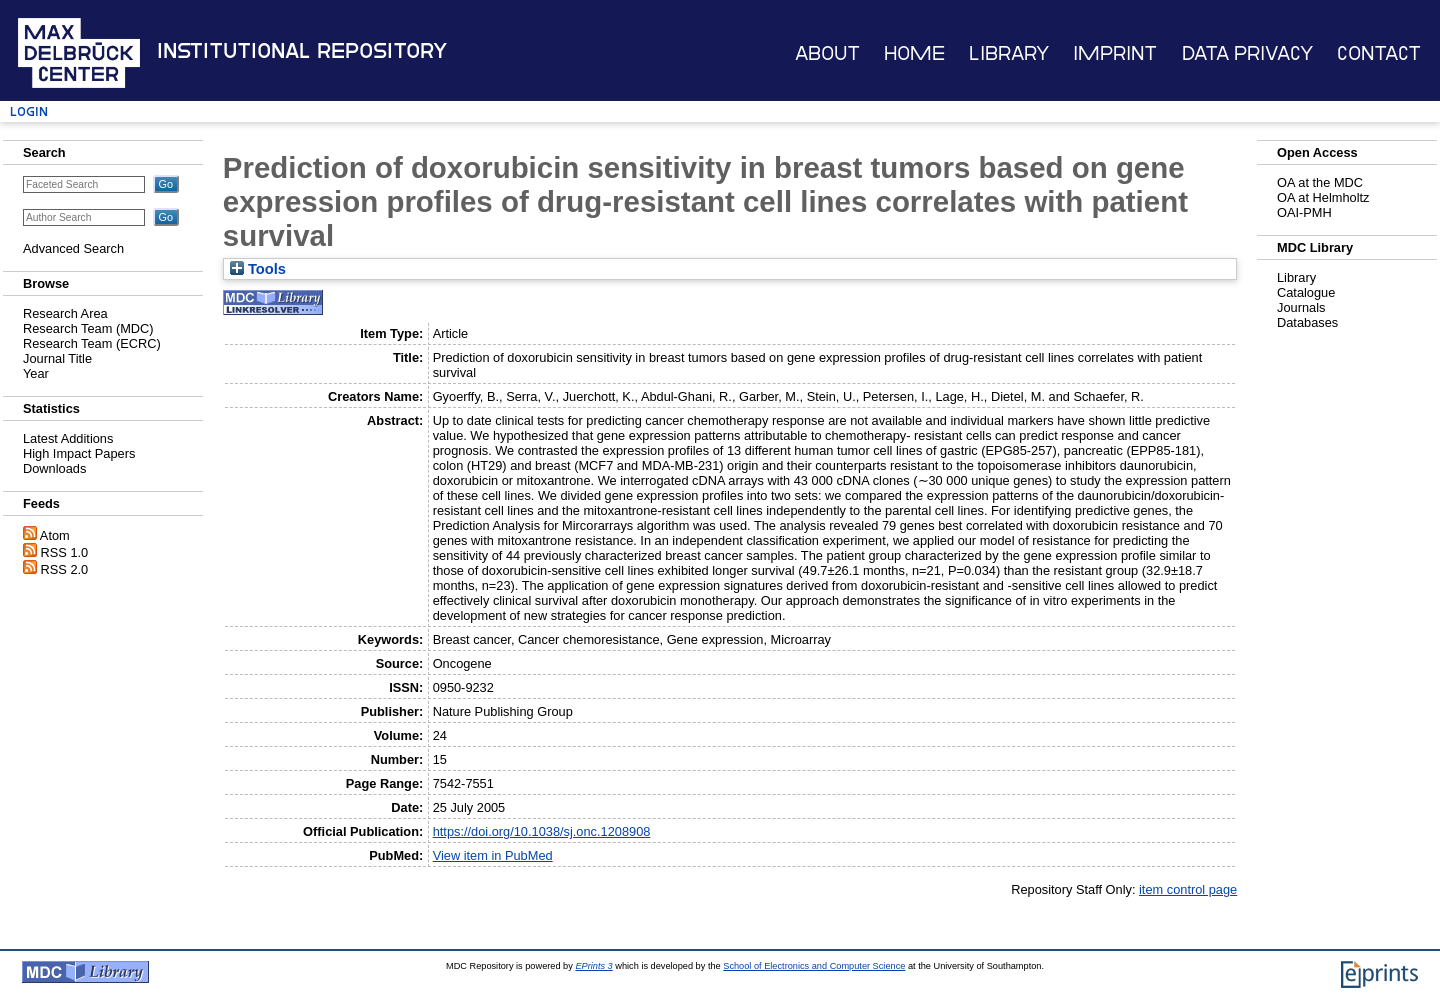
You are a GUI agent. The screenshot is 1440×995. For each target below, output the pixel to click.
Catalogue (1306, 292)
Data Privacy (1247, 53)
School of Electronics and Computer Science (814, 966)
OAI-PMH (1304, 212)
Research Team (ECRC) (92, 343)
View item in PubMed (493, 855)
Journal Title (57, 358)
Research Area (65, 313)
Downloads (54, 468)
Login (29, 111)
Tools (258, 269)
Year (36, 373)
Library (1009, 53)
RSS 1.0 (65, 552)
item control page (1188, 889)
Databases (1307, 322)
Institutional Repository (302, 51)
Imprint (1115, 53)
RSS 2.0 (65, 569)
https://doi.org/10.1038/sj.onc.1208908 (542, 831)
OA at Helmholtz (1323, 197)
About (827, 53)
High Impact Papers (79, 453)
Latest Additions (68, 438)
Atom (55, 535)
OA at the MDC (1320, 182)
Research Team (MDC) (88, 328)
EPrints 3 (593, 966)
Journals (1301, 307)
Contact (1379, 53)
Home (914, 53)
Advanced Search (73, 248)
